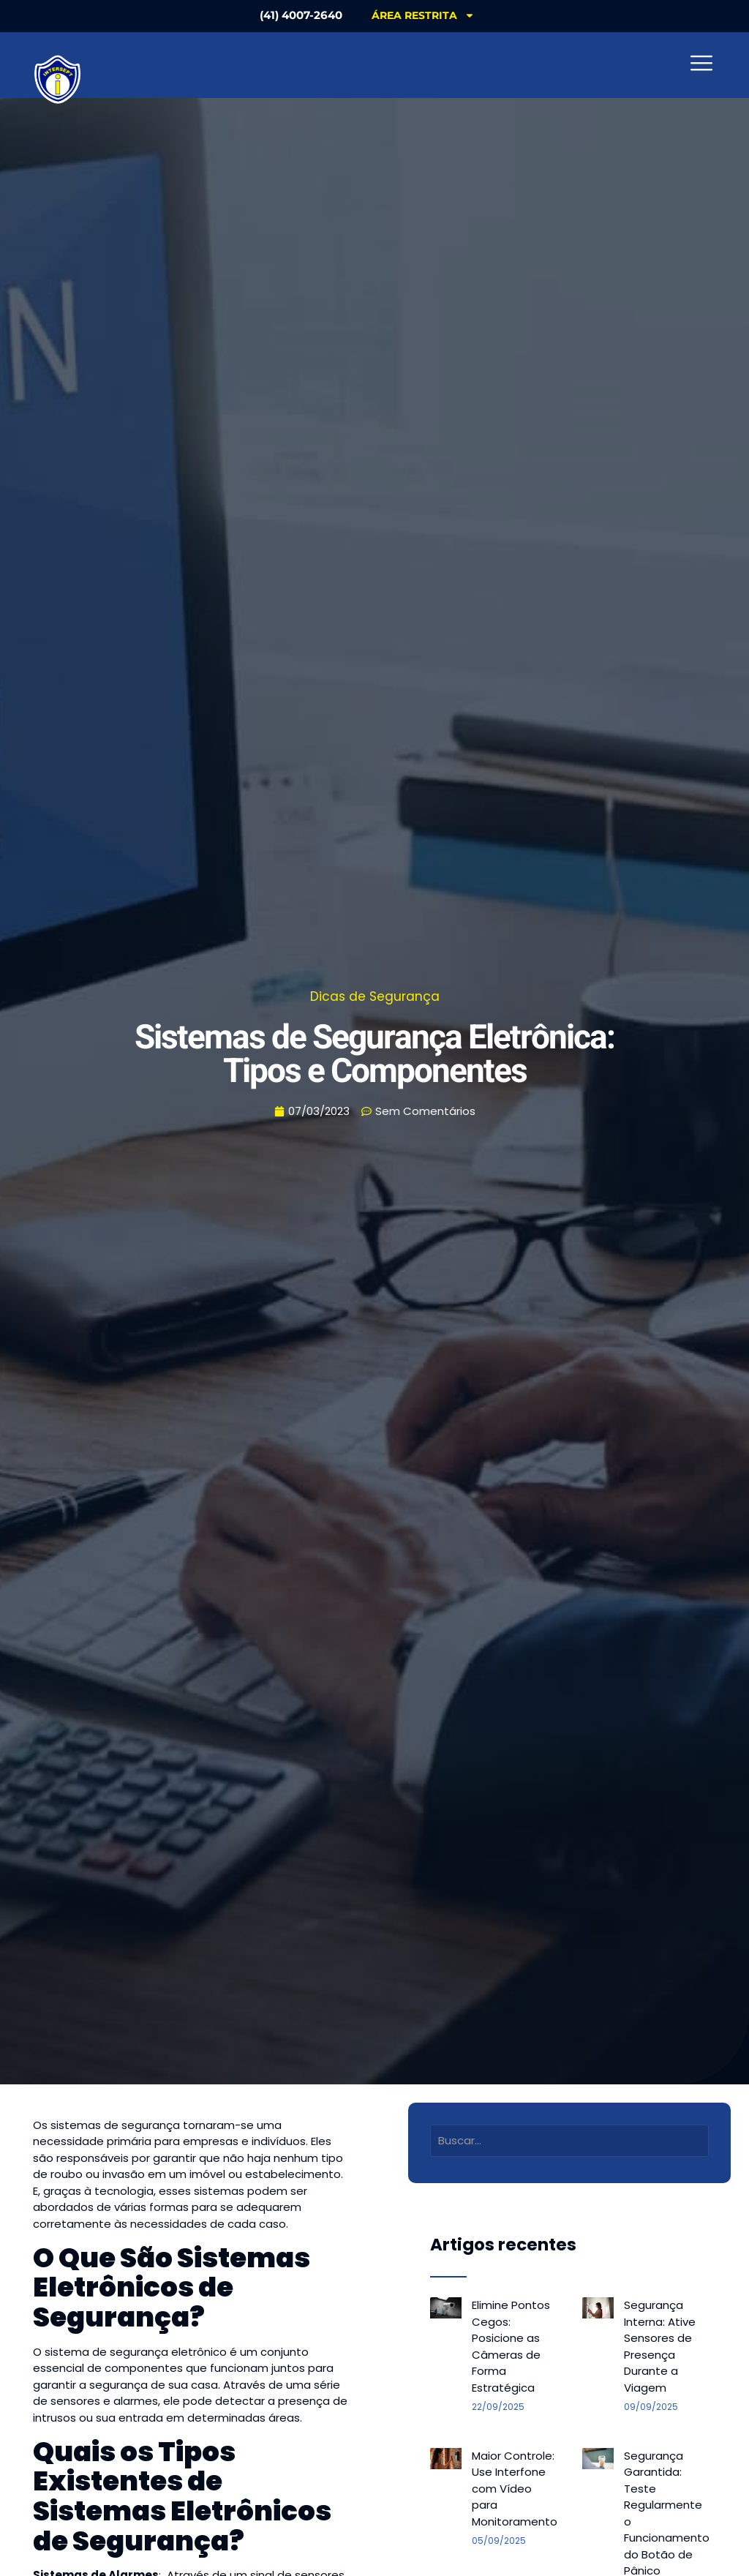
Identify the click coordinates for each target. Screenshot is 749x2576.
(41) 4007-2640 (301, 15)
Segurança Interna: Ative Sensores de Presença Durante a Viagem (660, 2346)
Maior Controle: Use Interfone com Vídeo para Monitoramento (514, 2488)
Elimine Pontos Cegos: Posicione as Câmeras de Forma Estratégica (511, 2346)
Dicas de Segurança (375, 996)
